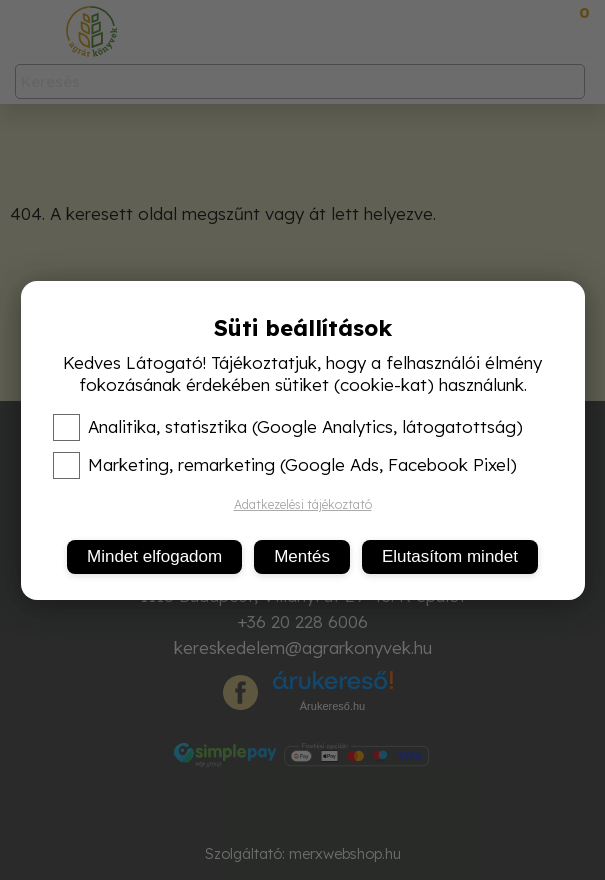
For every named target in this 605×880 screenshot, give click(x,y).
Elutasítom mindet (450, 556)
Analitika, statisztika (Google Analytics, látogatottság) (288, 427)
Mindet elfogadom (154, 556)
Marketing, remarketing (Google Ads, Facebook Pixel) (285, 465)
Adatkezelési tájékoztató (303, 504)
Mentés (302, 556)
